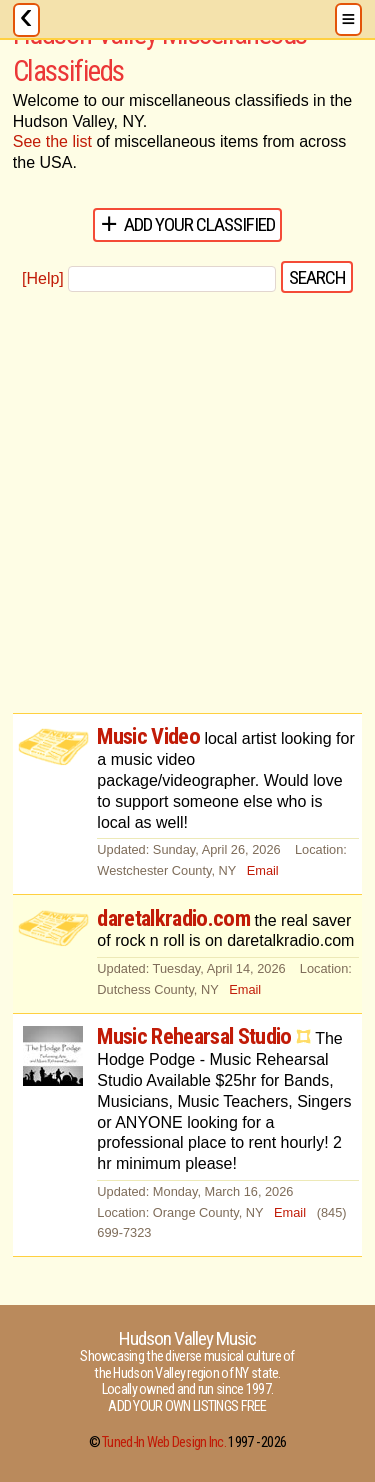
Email (263, 870)
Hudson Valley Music (188, 1338)
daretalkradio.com (173, 918)
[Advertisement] (187, 504)
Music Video (148, 736)
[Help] (43, 278)
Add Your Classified (200, 224)
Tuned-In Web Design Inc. (164, 1442)
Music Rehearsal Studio (194, 1036)
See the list (52, 141)
